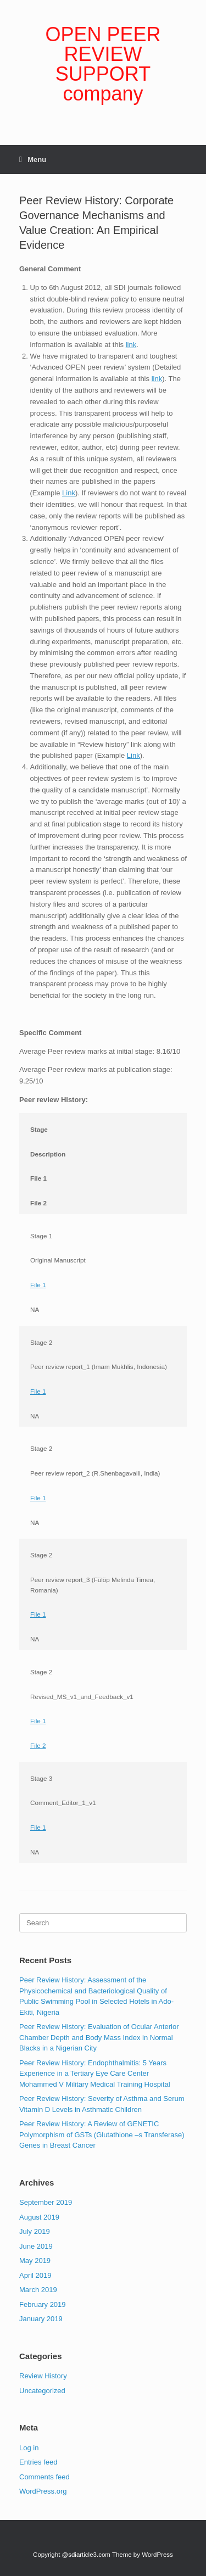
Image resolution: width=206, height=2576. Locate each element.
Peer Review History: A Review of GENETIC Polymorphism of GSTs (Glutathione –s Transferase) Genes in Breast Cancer (102, 2134)
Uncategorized (42, 2391)
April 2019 (35, 2275)
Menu (32, 159)
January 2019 (41, 2319)
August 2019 (39, 2217)
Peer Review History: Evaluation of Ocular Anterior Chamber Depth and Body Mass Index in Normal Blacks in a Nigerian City (99, 2037)
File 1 (38, 1284)
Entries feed (38, 2462)
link (131, 344)
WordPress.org (42, 2491)
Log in (28, 2448)
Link (68, 493)
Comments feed (44, 2477)
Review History (43, 2376)
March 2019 (38, 2290)
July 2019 (34, 2231)
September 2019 (45, 2202)
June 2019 (36, 2246)
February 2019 (42, 2304)
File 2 (38, 1745)
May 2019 (35, 2260)
